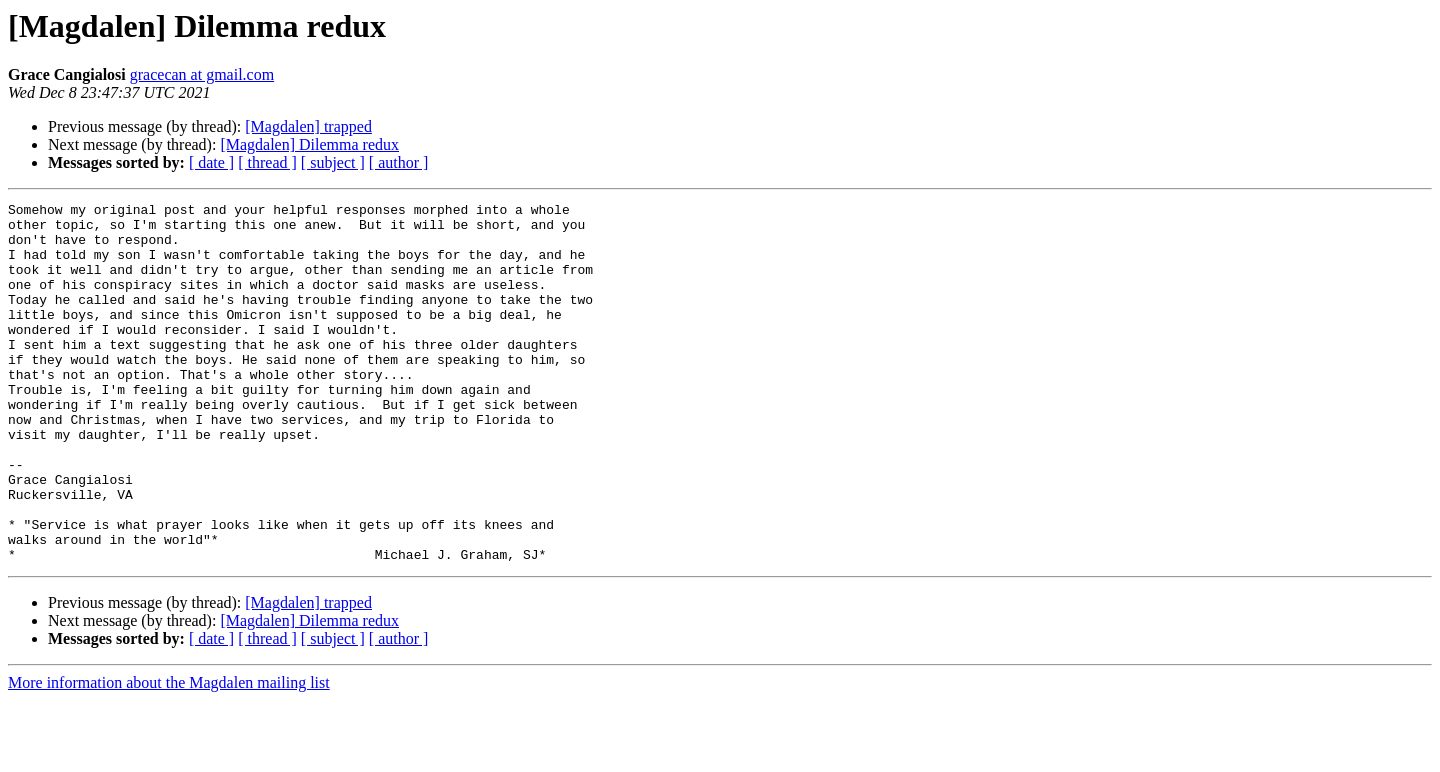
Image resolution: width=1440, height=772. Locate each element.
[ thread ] (267, 162)
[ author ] (399, 162)
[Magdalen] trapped (308, 126)
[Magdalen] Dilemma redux (309, 144)
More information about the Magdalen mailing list (169, 754)
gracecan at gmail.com (202, 74)
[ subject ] (333, 162)
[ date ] (211, 162)
